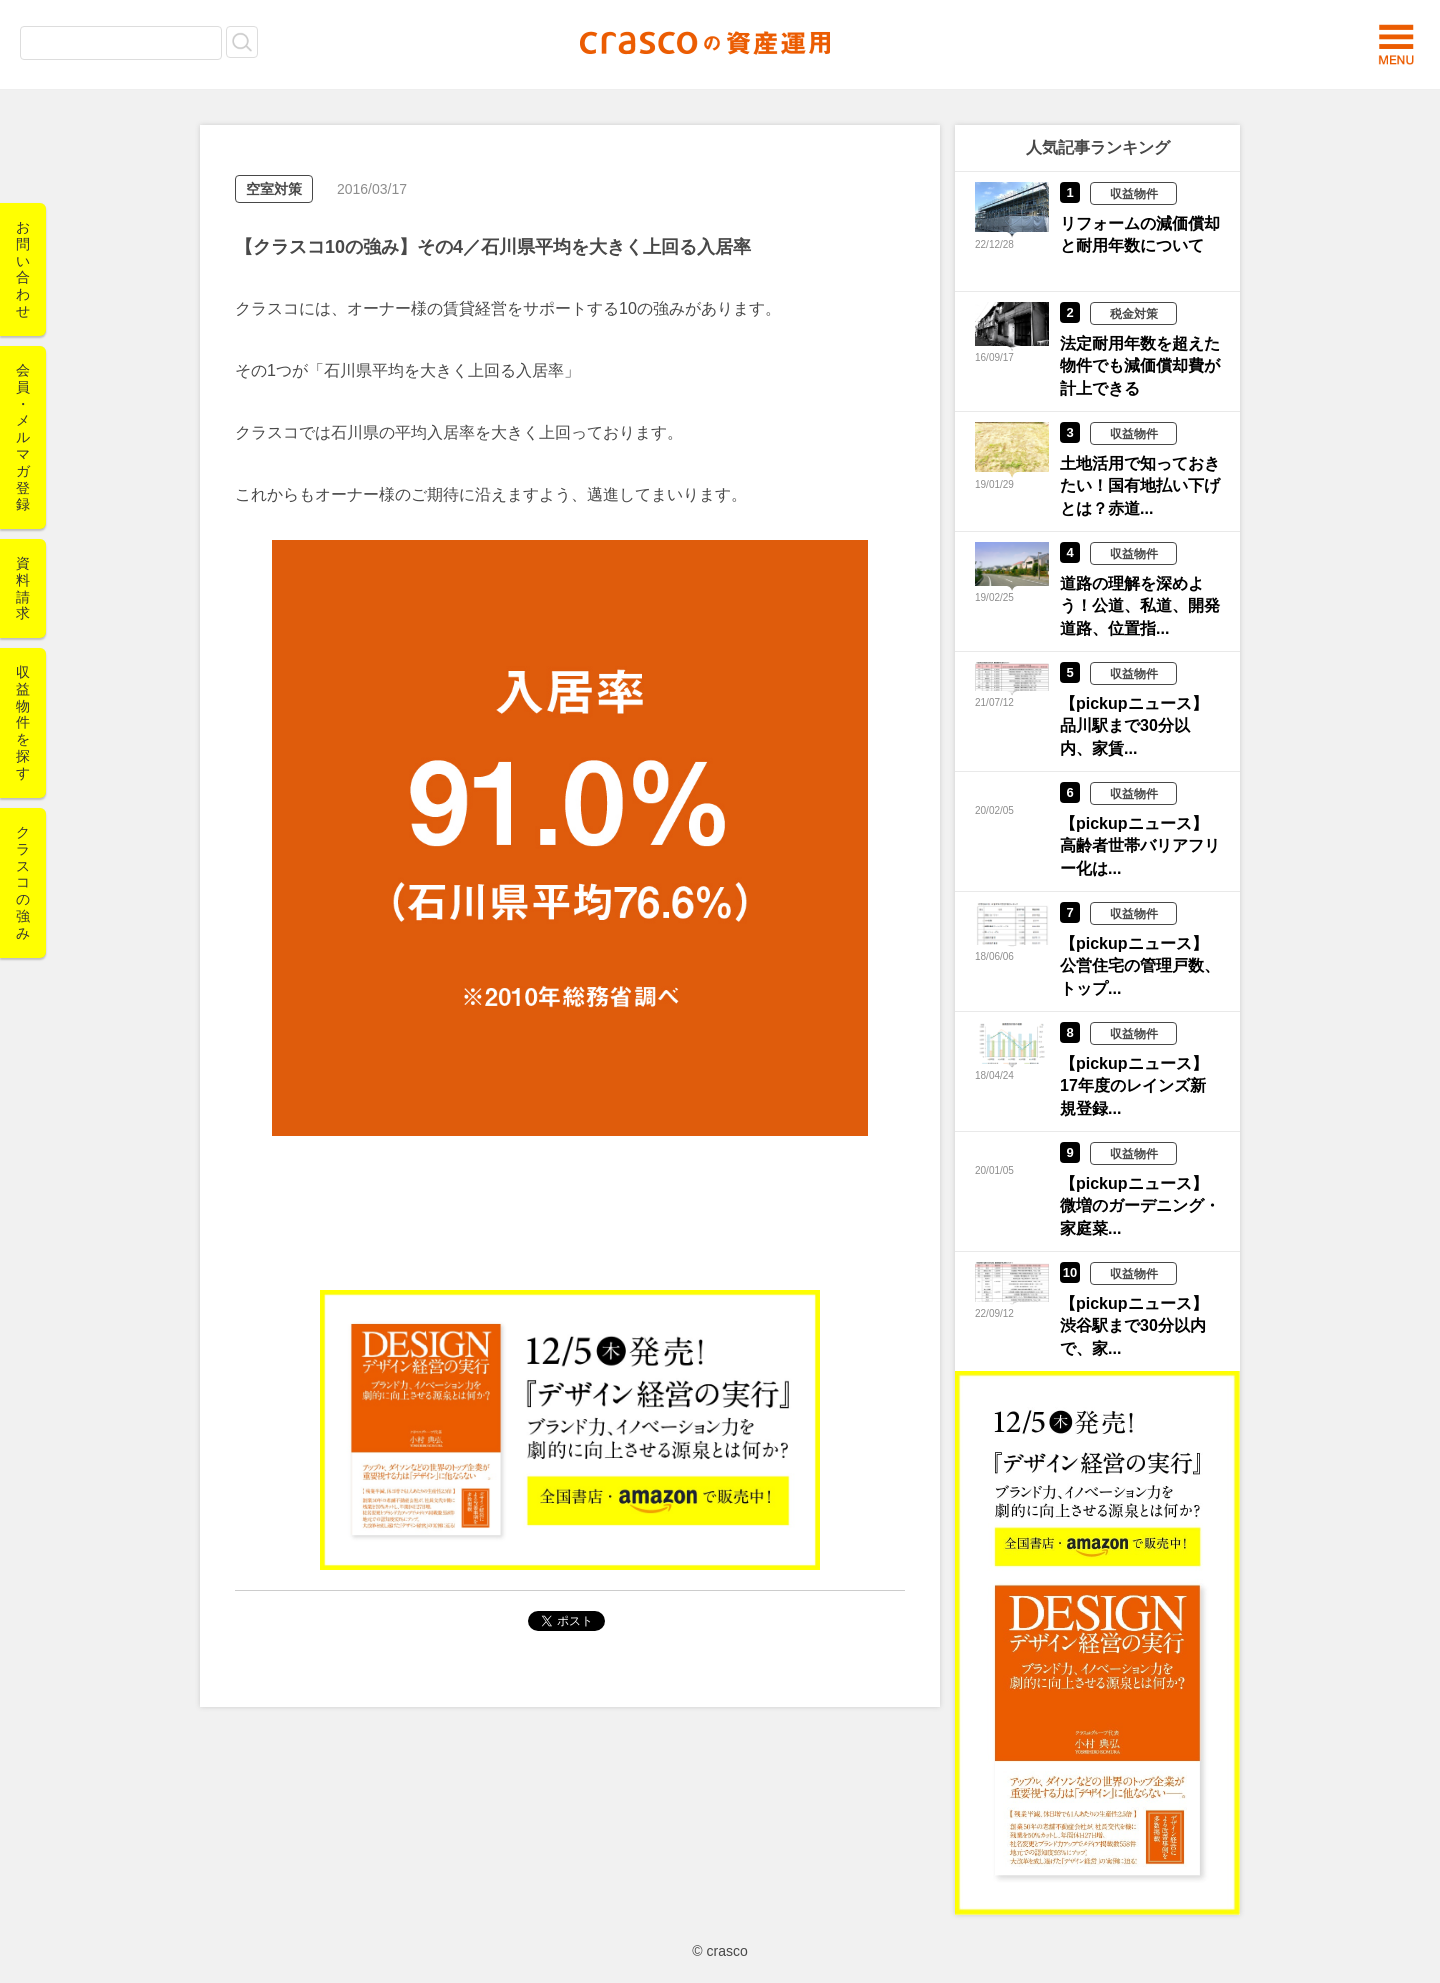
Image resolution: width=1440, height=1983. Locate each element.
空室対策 (274, 189)
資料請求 (23, 588)
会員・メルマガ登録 (23, 437)
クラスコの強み (23, 882)
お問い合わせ (23, 269)
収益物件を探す (23, 722)
